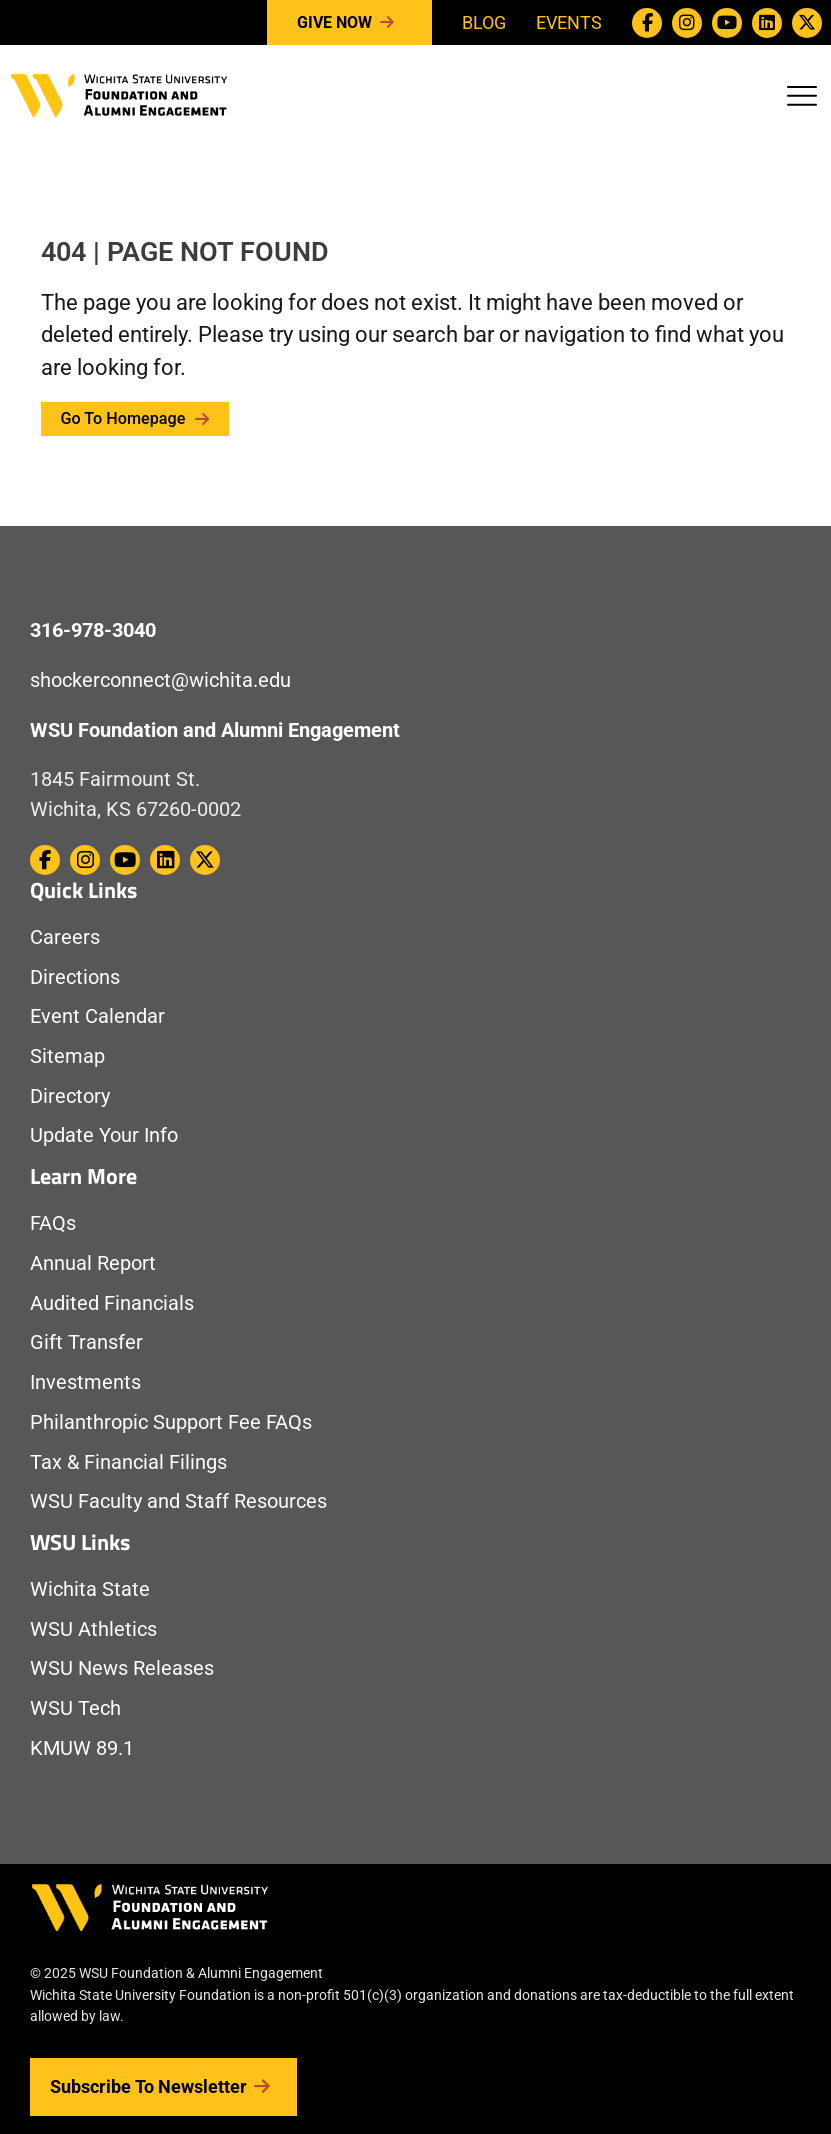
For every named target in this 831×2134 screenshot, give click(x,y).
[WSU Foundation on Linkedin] (767, 23)
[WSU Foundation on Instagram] (687, 23)
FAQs (53, 1223)
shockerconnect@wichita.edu (160, 680)
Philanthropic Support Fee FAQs (171, 1422)
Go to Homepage (135, 418)
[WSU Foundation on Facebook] (647, 23)
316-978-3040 (93, 630)
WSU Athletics (93, 1629)
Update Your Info (104, 1135)
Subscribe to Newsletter (163, 2087)
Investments (85, 1382)
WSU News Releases (122, 1668)
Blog (484, 22)
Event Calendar (97, 1016)
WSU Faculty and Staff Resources (178, 1501)
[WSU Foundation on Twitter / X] (807, 23)
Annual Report (93, 1263)
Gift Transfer (86, 1342)
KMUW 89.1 (82, 1748)
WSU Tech (75, 1708)
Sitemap (67, 1056)
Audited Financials (112, 1303)
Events (569, 22)
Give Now (349, 23)
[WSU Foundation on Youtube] (727, 23)
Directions (75, 977)
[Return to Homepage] (119, 93)
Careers (65, 937)
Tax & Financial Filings (128, 1462)
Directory (70, 1096)
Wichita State (90, 1589)
